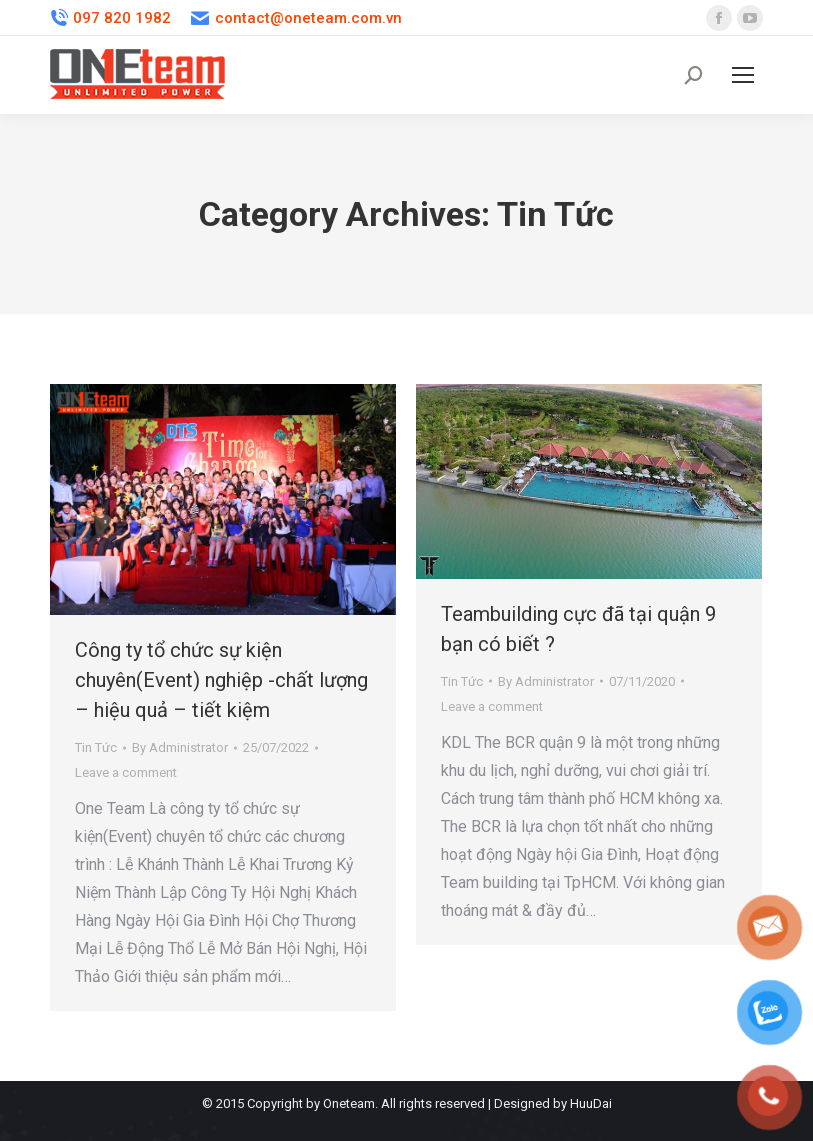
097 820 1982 (110, 18)
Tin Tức (96, 747)
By (180, 747)
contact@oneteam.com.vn (296, 18)
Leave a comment (126, 772)
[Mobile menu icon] (743, 75)
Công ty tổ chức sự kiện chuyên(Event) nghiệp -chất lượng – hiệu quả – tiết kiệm (221, 680)
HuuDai (591, 1103)
